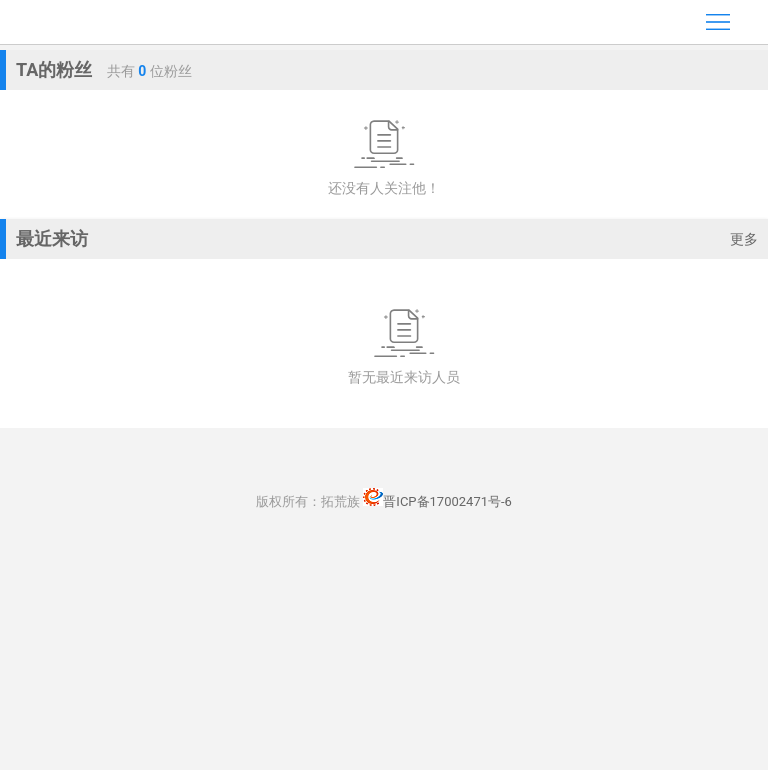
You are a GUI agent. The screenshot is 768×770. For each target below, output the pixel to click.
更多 (744, 239)
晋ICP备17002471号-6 (437, 501)
